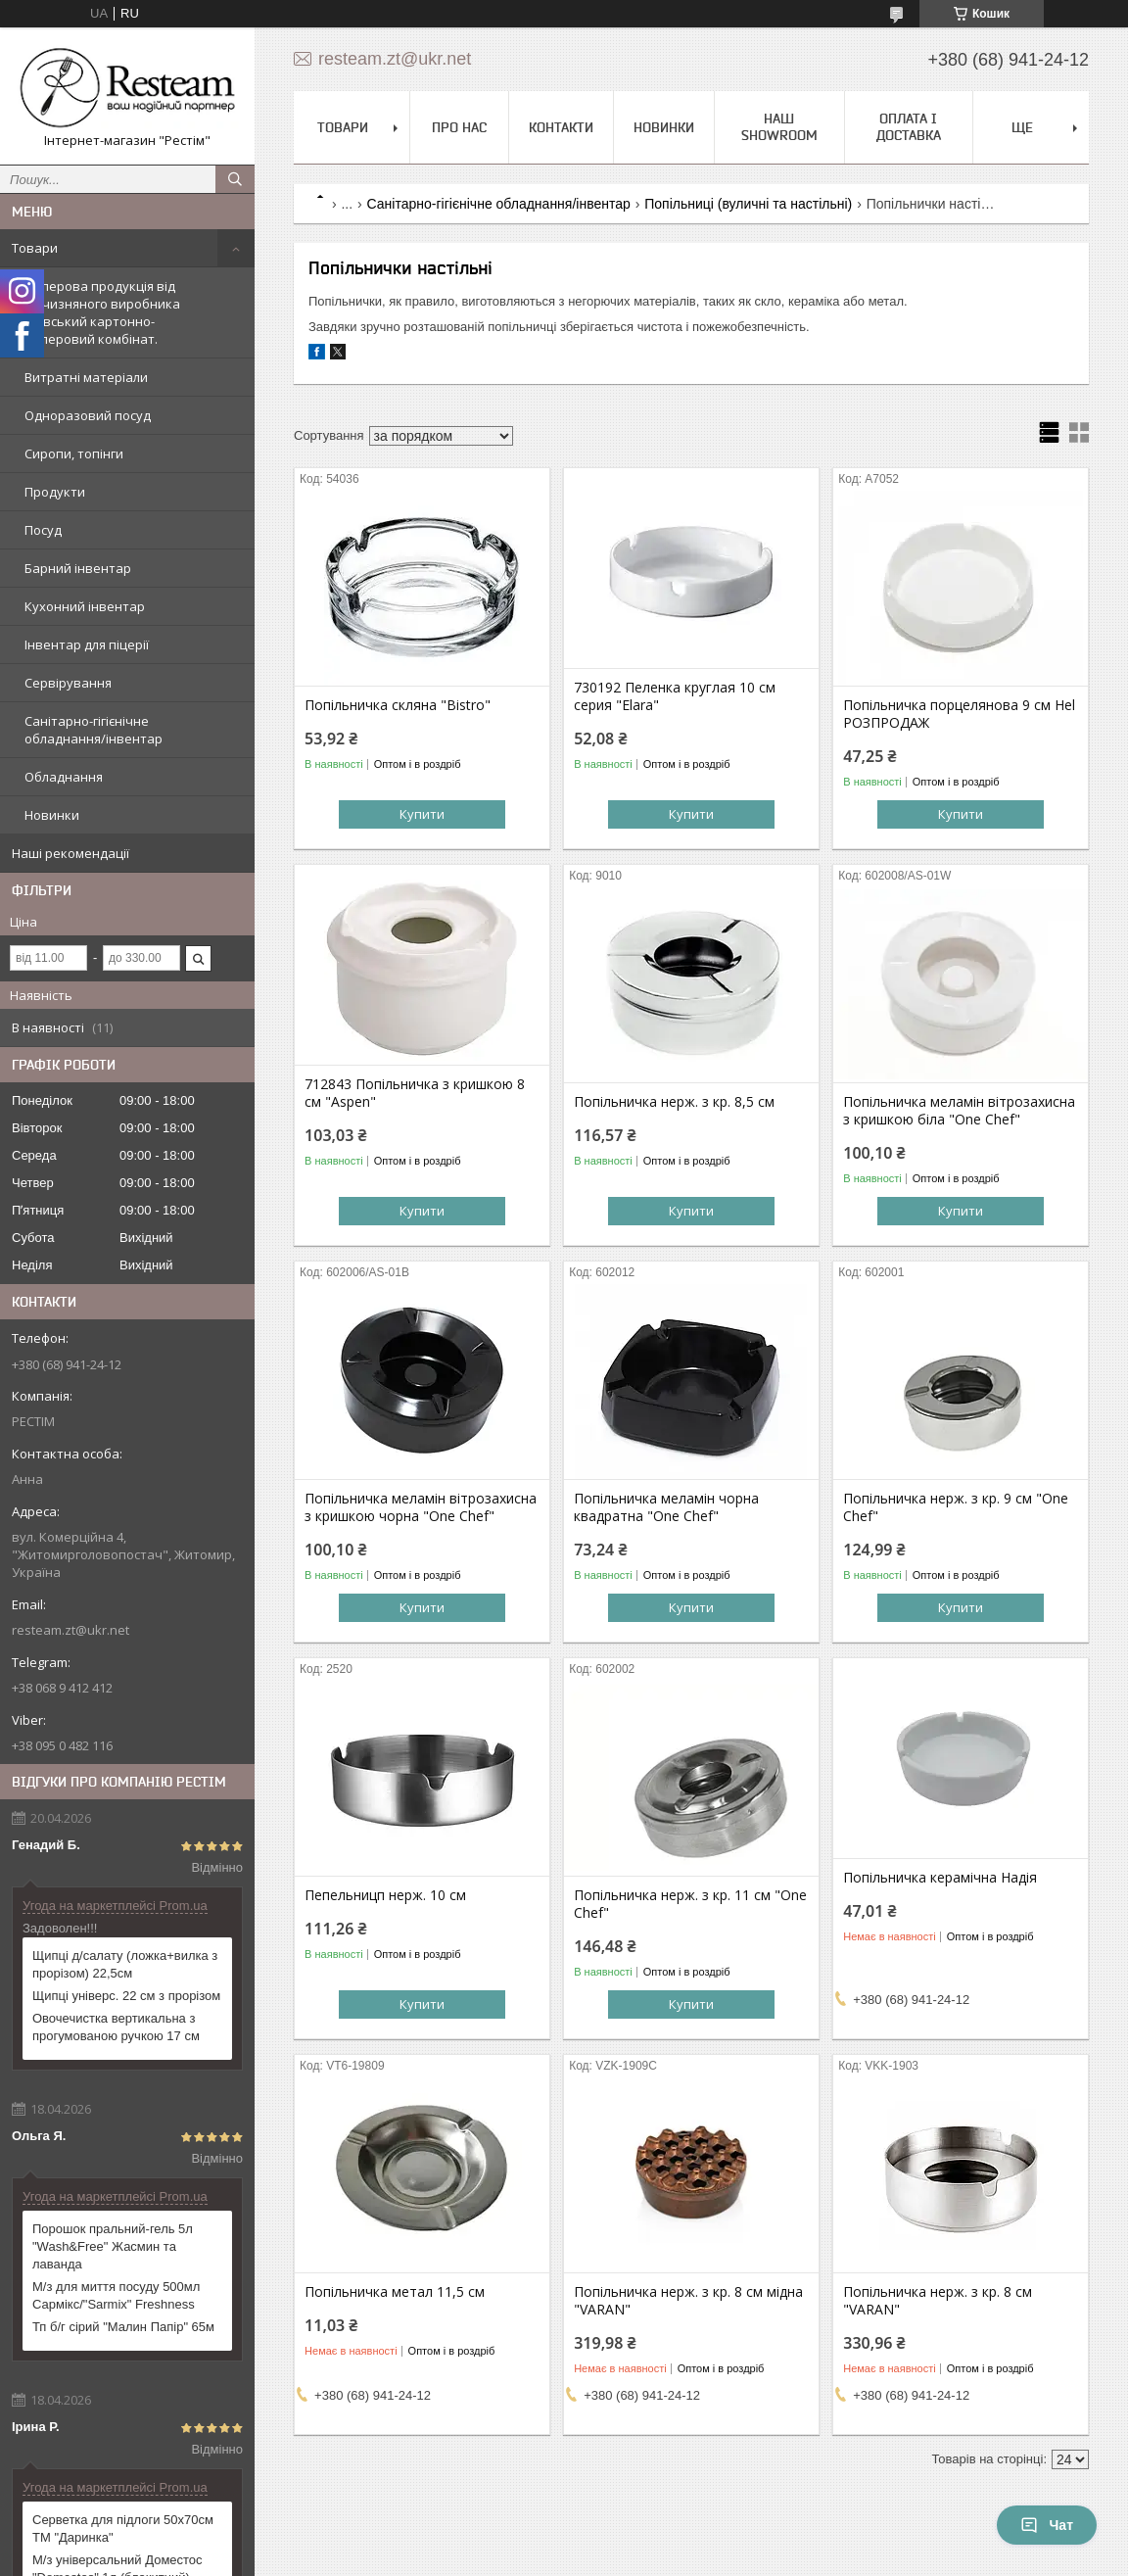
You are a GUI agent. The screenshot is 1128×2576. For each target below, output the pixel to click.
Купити (422, 814)
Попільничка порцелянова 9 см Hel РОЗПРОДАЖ (959, 714)
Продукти (54, 492)
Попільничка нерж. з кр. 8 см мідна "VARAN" (688, 2300)
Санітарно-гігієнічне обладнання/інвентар (93, 729)
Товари (35, 248)
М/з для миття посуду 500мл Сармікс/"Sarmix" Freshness (116, 2295)
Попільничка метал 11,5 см (395, 2292)
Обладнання (63, 777)
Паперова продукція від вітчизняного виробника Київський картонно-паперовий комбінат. (102, 312)
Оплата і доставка (908, 127)
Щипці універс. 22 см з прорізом (126, 1995)
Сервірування (68, 683)
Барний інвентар (77, 568)
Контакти (561, 127)
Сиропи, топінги (73, 453)
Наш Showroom (779, 127)
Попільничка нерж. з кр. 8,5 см (674, 1102)
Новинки (51, 815)
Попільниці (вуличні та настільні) (748, 204)
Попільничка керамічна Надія (940, 1877)
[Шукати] (235, 179)
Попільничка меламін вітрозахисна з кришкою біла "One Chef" (959, 1110)
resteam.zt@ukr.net (70, 1630)
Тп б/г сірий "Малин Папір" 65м (123, 2326)
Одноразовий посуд (87, 415)
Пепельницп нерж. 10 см (385, 1895)
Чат (1046, 2525)
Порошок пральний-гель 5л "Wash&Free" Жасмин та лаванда (112, 2246)
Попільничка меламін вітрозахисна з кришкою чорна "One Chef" (421, 1507)
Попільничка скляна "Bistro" (398, 705)
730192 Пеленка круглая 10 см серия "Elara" (675, 696)
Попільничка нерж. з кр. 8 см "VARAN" (937, 2300)
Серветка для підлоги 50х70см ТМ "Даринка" (122, 2528)
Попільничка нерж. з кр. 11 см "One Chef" (690, 1904)
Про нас (459, 127)
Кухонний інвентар (84, 606)
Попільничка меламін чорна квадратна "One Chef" (666, 1507)
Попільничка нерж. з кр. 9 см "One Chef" (955, 1507)
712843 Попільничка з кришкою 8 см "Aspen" (415, 1093)
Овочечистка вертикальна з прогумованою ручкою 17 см (116, 2027)
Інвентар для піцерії (86, 644)
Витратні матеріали (86, 377)
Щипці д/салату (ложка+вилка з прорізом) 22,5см (124, 1964)
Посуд (43, 530)
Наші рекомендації (70, 853)
